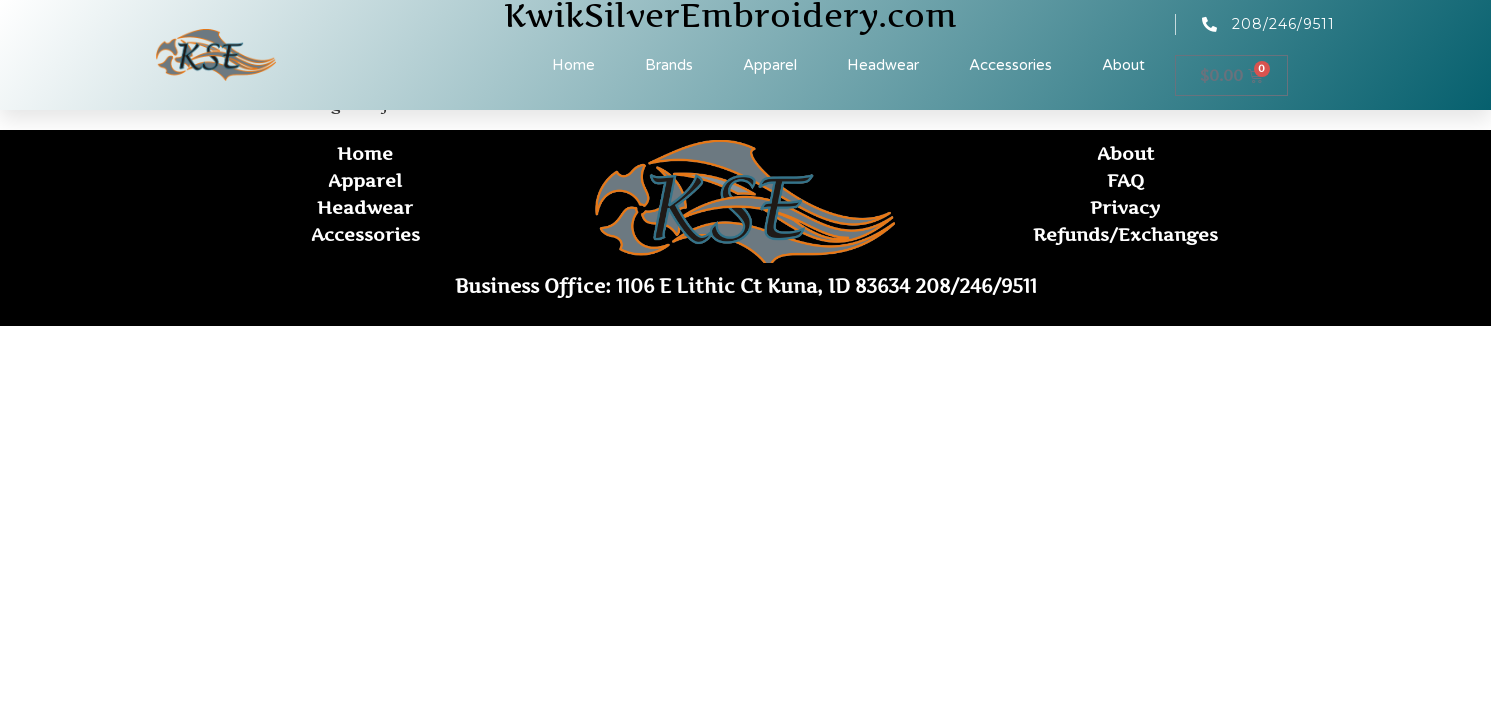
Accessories (1010, 65)
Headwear (883, 65)
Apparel (770, 65)
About (1123, 65)
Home (573, 65)
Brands (669, 65)
